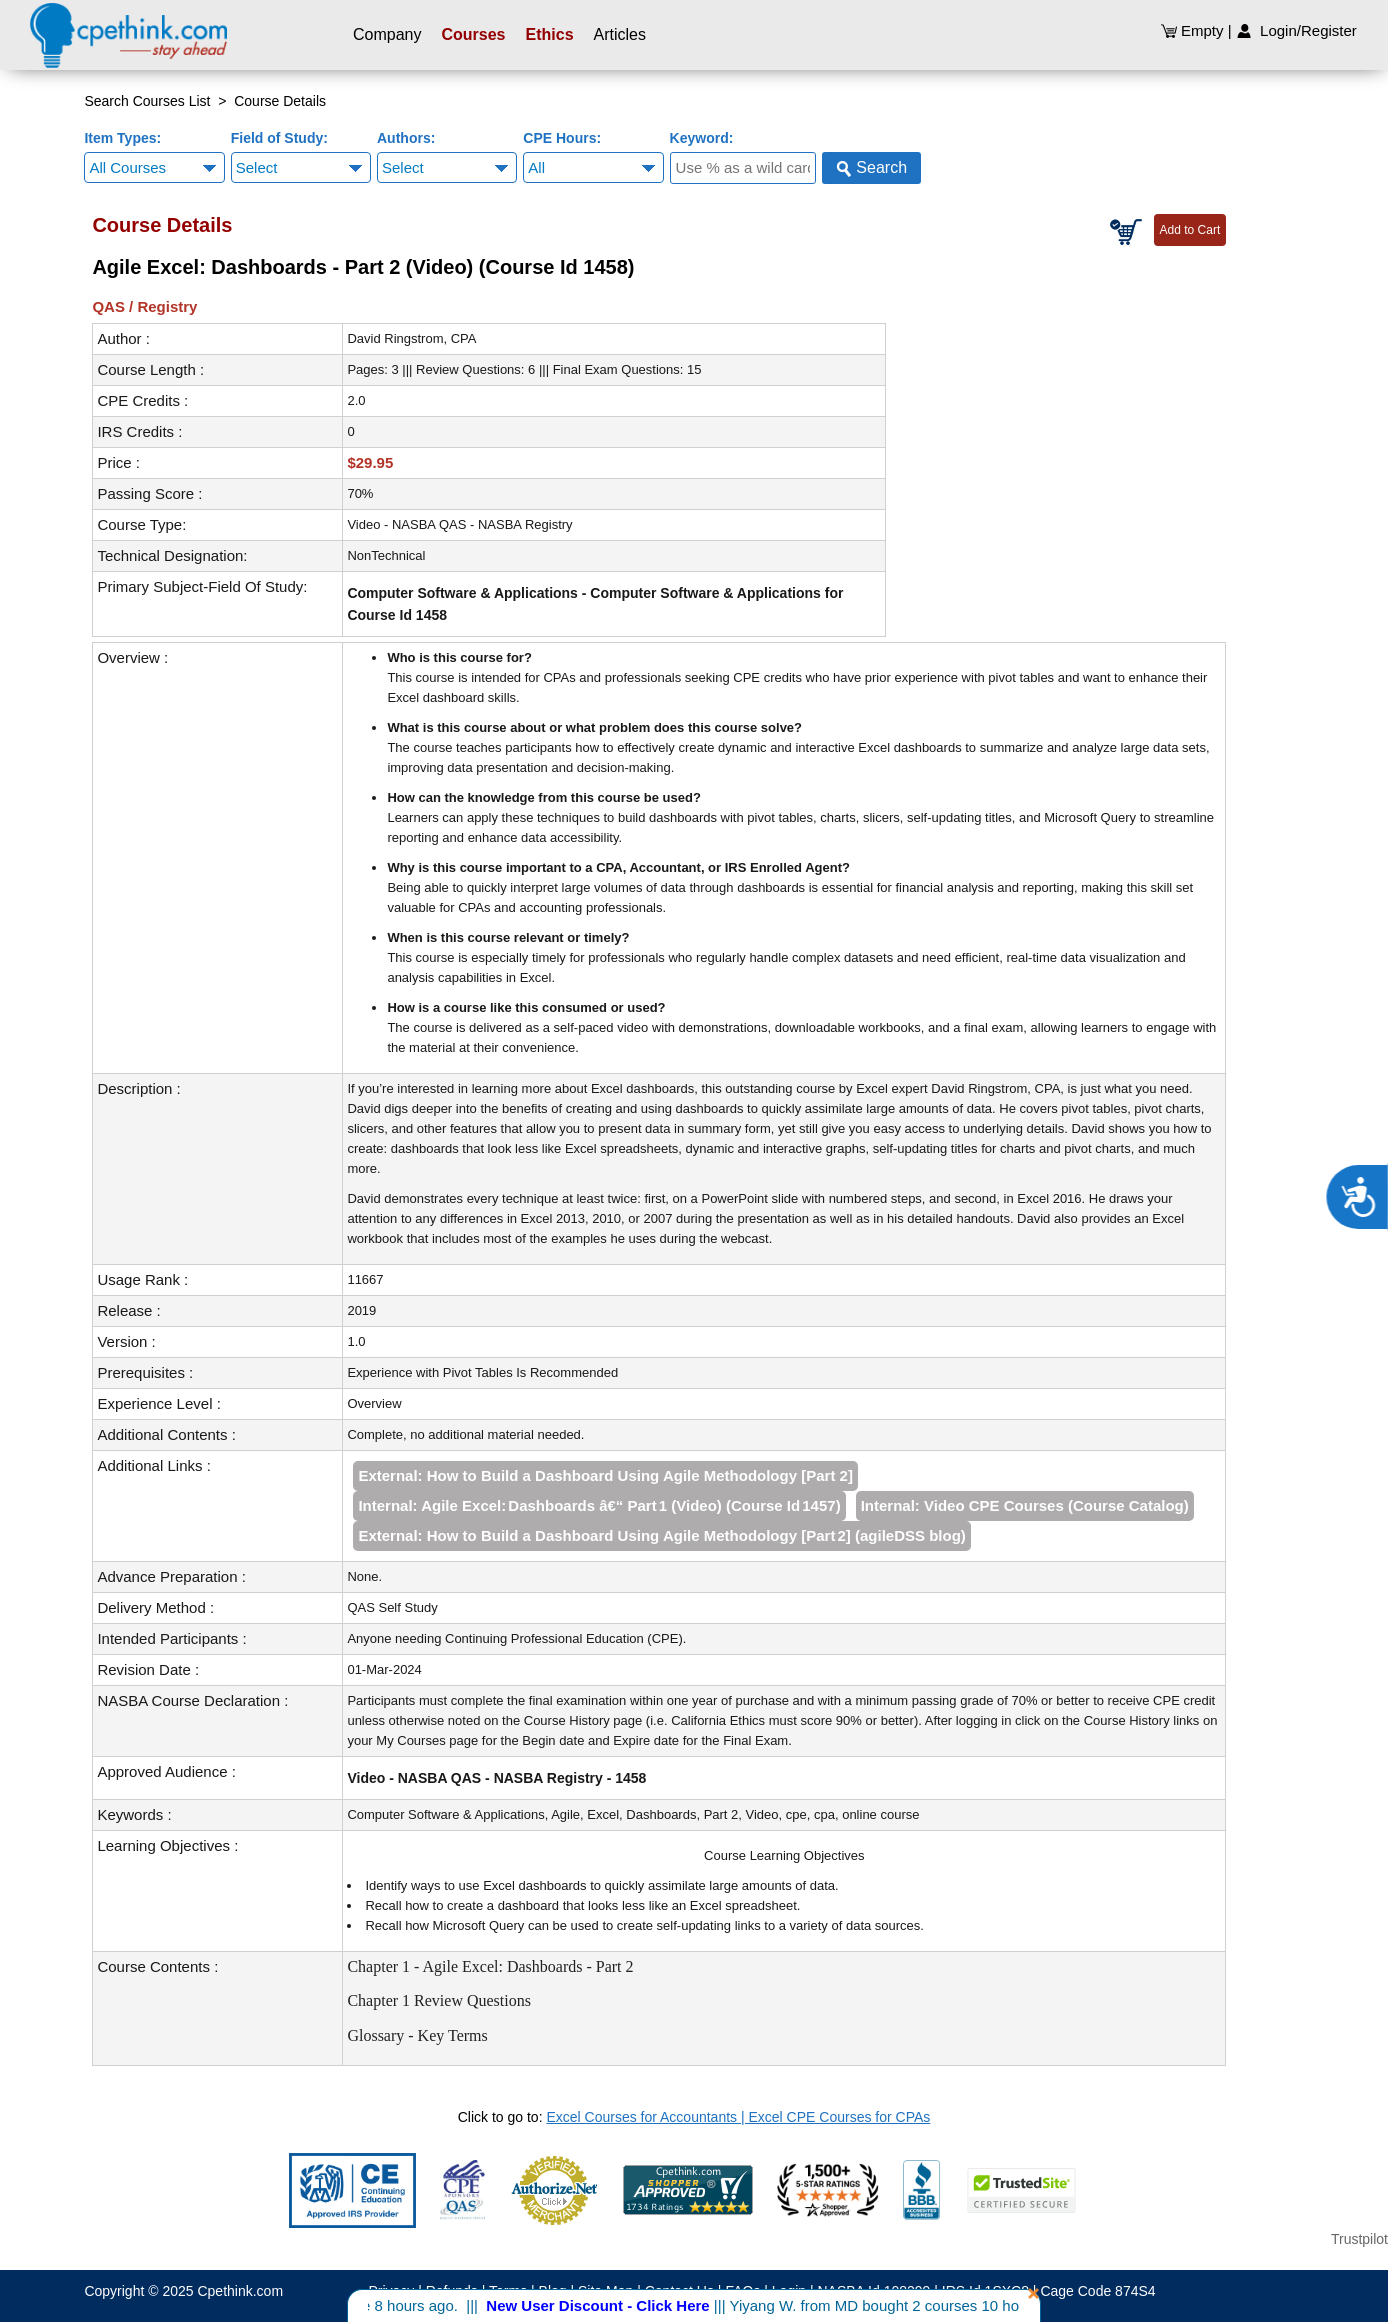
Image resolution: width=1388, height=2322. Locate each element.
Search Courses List (147, 101)
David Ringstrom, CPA (411, 338)
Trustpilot (1359, 2239)
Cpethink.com (240, 2291)
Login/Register (1296, 30)
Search (871, 168)
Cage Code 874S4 (1097, 2291)
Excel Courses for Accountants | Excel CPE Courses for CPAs (738, 2117)
